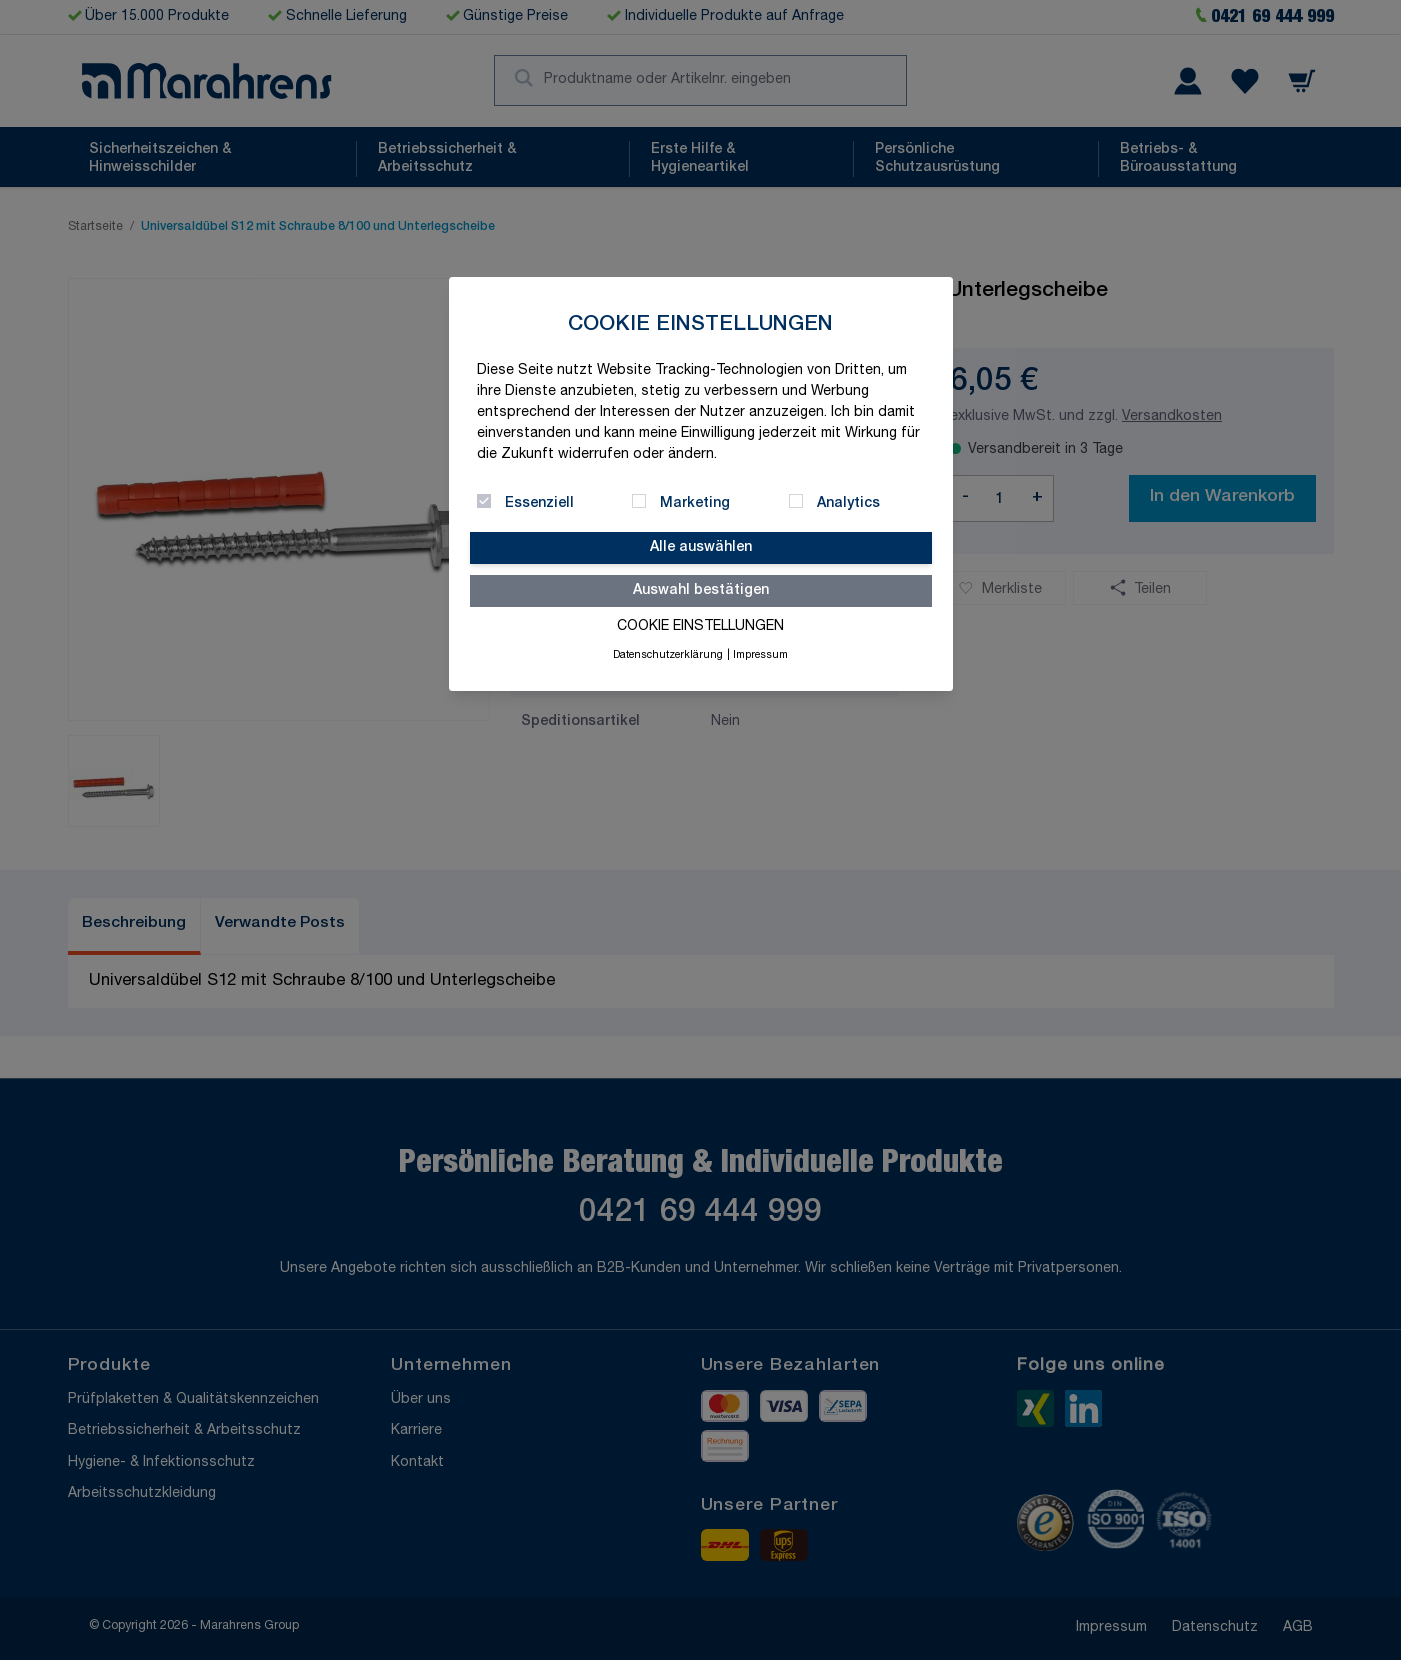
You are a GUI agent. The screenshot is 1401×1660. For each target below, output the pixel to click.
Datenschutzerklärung (668, 656)
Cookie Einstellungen (700, 627)
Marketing (695, 504)
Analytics (848, 504)
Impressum (760, 656)
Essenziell (539, 504)
